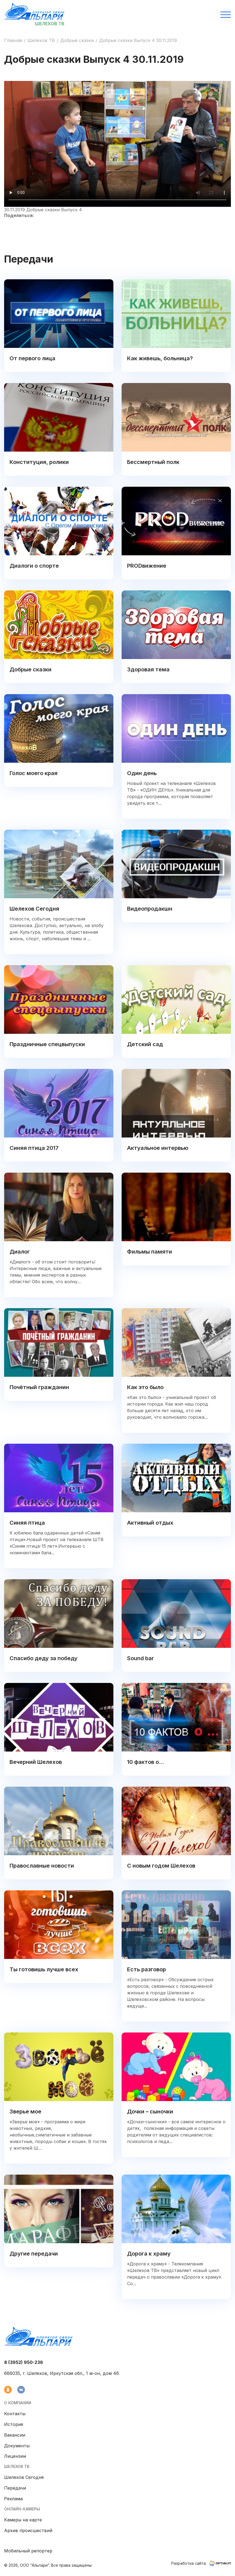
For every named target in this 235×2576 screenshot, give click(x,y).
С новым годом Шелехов (161, 1865)
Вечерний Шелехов (36, 1762)
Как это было (145, 1387)
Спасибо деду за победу (44, 1658)
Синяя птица (27, 1522)
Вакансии (14, 2435)
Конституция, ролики (39, 462)
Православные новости (42, 1865)
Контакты (14, 2413)
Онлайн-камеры (22, 2509)
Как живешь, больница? (160, 358)
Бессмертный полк (153, 462)
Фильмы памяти (149, 1251)
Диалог (20, 1251)
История (13, 2424)
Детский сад (145, 1044)
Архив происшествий (28, 2530)
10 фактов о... (145, 1762)
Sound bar (140, 1658)
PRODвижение (146, 565)
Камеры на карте (23, 2519)
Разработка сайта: (201, 2563)
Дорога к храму (149, 2253)
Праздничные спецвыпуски (47, 1044)
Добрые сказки (77, 40)
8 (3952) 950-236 (23, 2362)
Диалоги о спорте (34, 565)
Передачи (15, 2488)
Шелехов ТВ (41, 40)
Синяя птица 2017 (34, 1148)
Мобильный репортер (28, 2551)
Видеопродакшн (149, 908)
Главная (13, 40)
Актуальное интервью (157, 1148)
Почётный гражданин (39, 1387)
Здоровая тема (148, 669)
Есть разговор (146, 1969)
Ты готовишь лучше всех (44, 1969)
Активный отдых (150, 1522)
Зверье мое (25, 2111)
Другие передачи (34, 2253)
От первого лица (32, 358)
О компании (17, 2402)
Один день (142, 773)
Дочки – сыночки (150, 2111)
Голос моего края (34, 773)
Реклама (13, 2498)
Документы (17, 2445)
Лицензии (15, 2456)
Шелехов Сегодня (34, 908)
